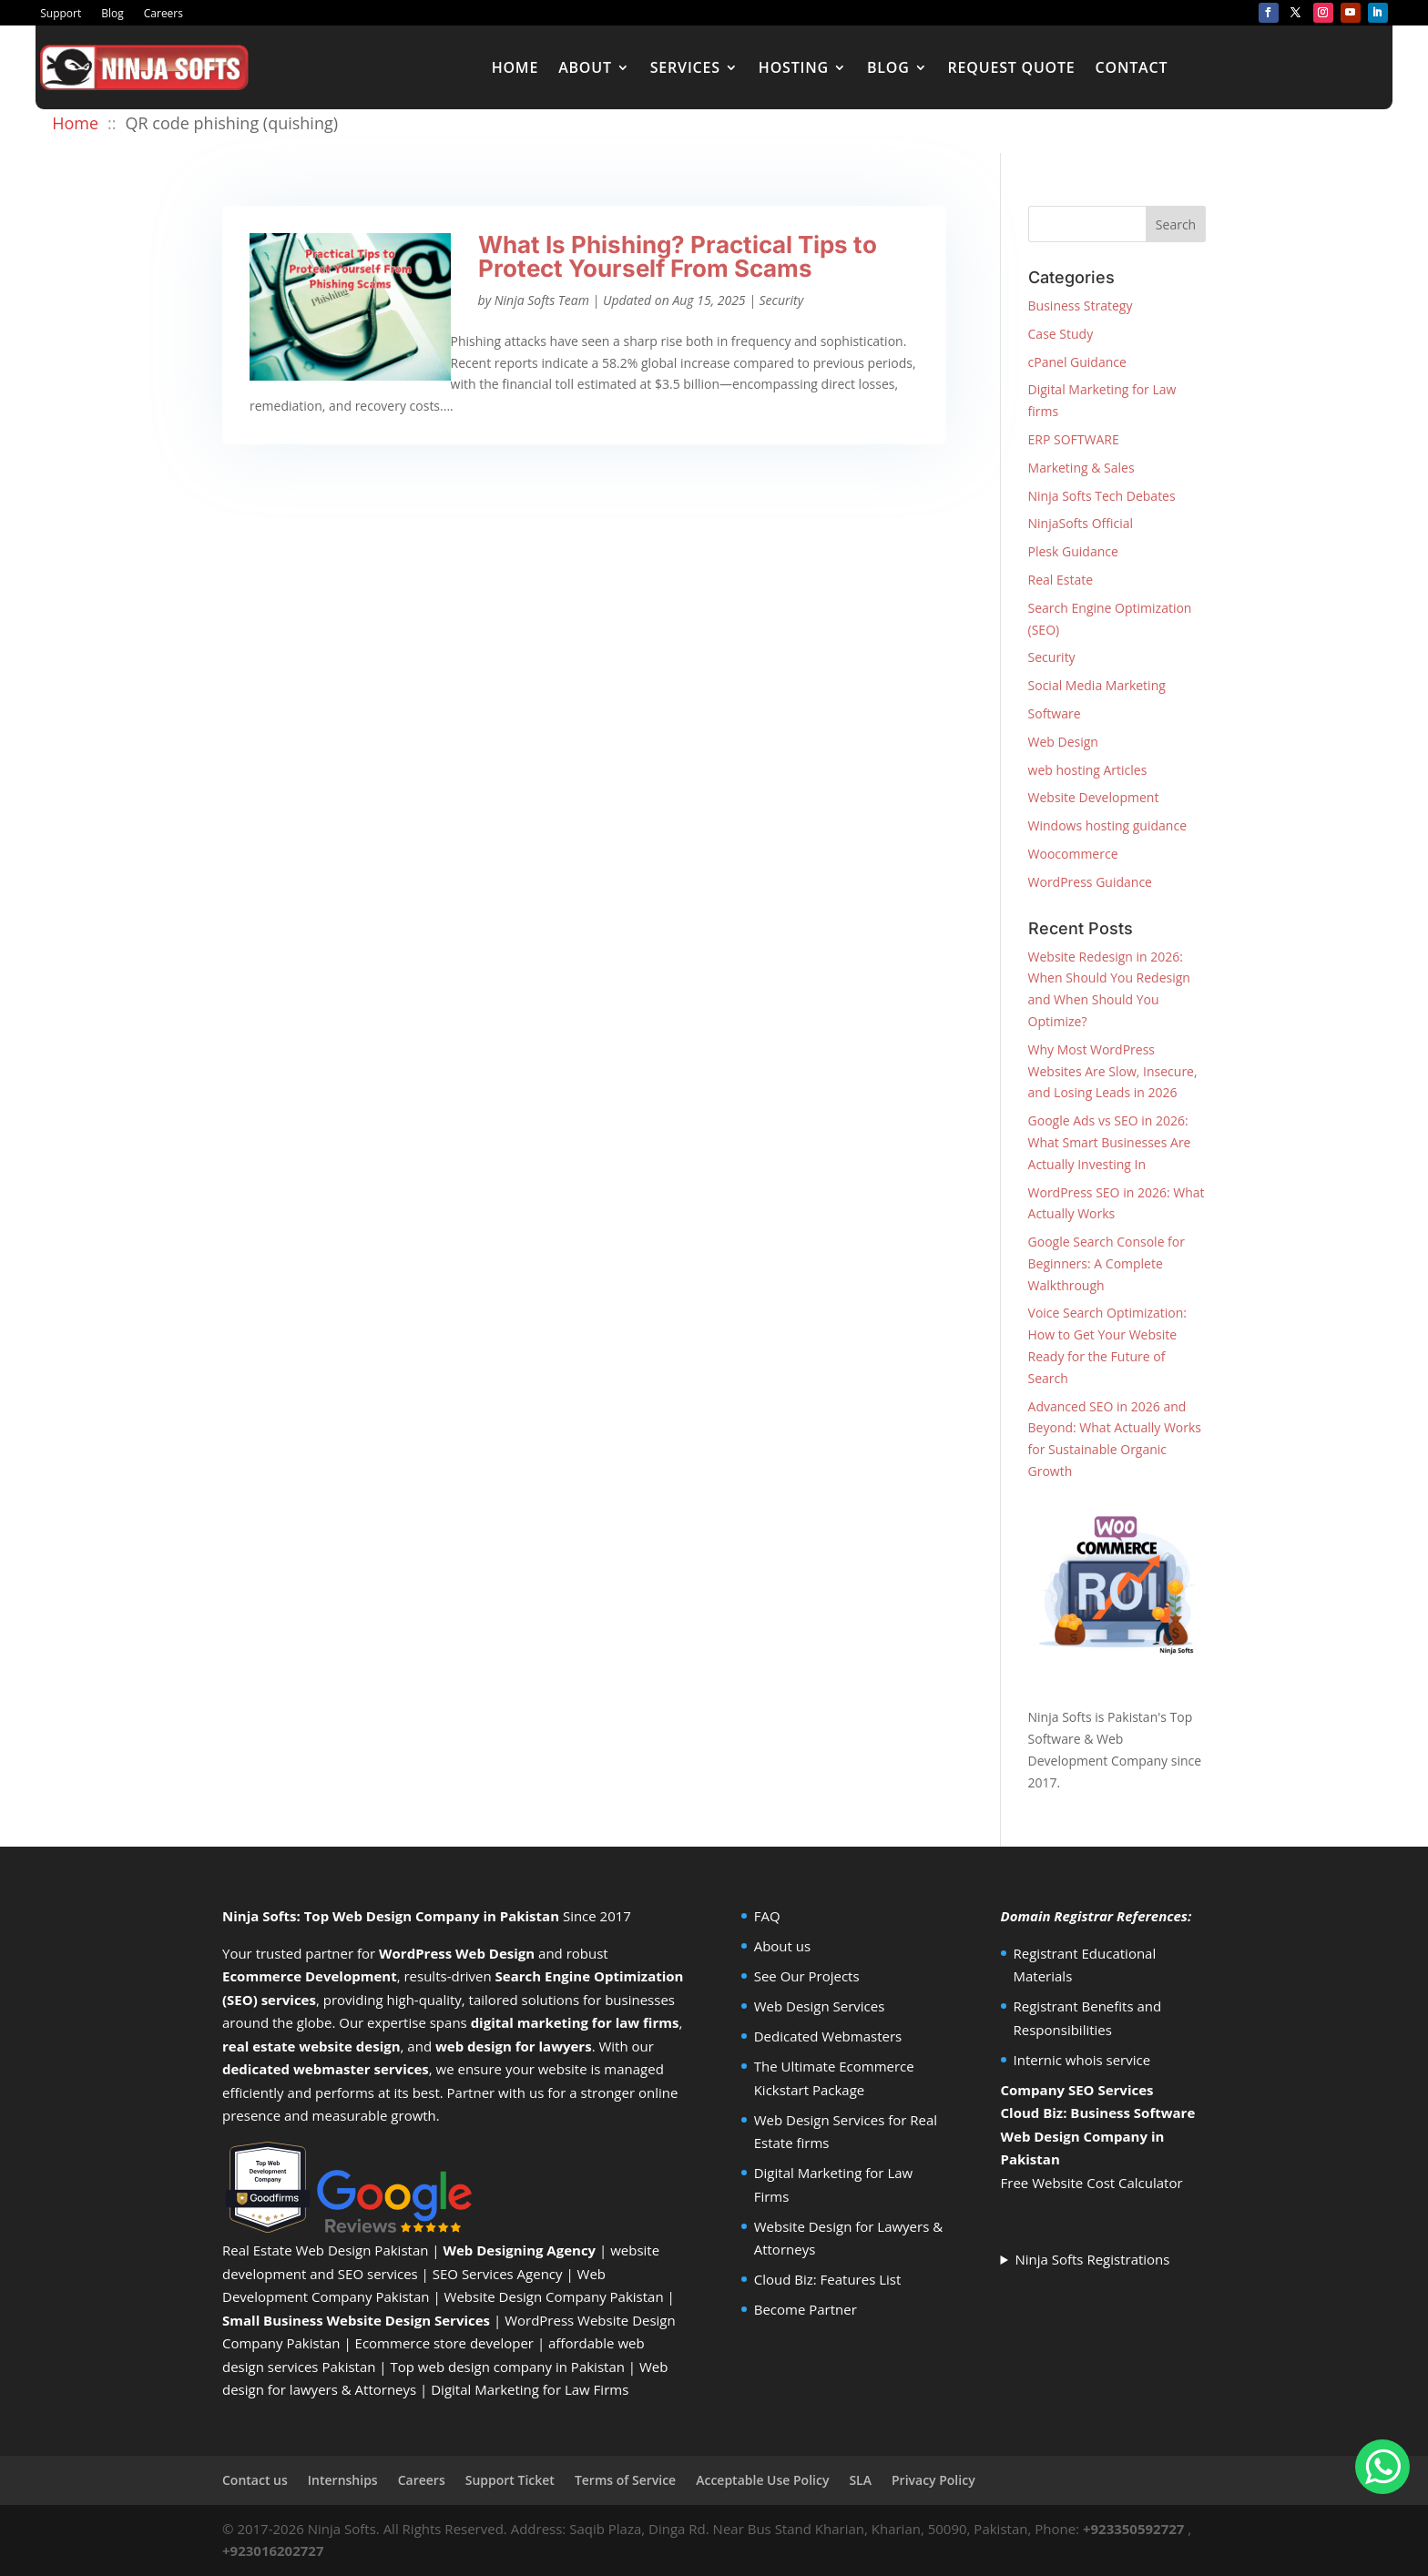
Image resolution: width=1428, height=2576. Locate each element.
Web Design (1063, 741)
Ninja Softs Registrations (1092, 2259)
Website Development (1093, 797)
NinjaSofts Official (1080, 523)
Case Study (1061, 333)
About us (782, 1946)
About (585, 67)
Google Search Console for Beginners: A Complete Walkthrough (1106, 1263)
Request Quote (1012, 67)
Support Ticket (510, 2480)
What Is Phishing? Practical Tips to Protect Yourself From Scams (677, 256)
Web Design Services (819, 2006)
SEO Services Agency (498, 2274)
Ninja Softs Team (542, 300)
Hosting (794, 67)
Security (782, 300)
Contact (1132, 67)
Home (515, 67)
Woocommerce (1073, 853)
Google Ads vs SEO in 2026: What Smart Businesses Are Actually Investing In (1109, 1142)
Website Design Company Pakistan (554, 2296)
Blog (112, 14)
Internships (343, 2480)
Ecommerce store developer (444, 2343)
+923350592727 (1134, 2529)
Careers (163, 14)
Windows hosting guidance (1107, 825)
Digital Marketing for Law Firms (529, 2389)
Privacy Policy (933, 2480)
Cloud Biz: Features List (828, 2279)
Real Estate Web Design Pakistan (325, 2250)
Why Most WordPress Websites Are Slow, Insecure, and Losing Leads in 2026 (1113, 1071)
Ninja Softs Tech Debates (1102, 495)
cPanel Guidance (1077, 362)
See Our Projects (807, 1976)
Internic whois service (1082, 2060)
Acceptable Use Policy (762, 2480)
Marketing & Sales (1081, 467)
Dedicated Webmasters (828, 2036)
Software (1054, 713)
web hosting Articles (1088, 770)
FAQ (767, 1916)
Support (60, 14)
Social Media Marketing (1097, 685)
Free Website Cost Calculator (1092, 2183)
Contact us (255, 2480)
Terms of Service (625, 2480)
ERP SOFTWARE (1073, 439)
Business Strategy (1080, 305)
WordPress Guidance (1090, 882)
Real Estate (1061, 579)
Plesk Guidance (1073, 551)
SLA (860, 2480)
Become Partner (805, 2309)
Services (685, 67)
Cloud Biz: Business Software (1098, 2112)
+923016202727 (273, 2550)
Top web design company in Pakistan (508, 2366)
